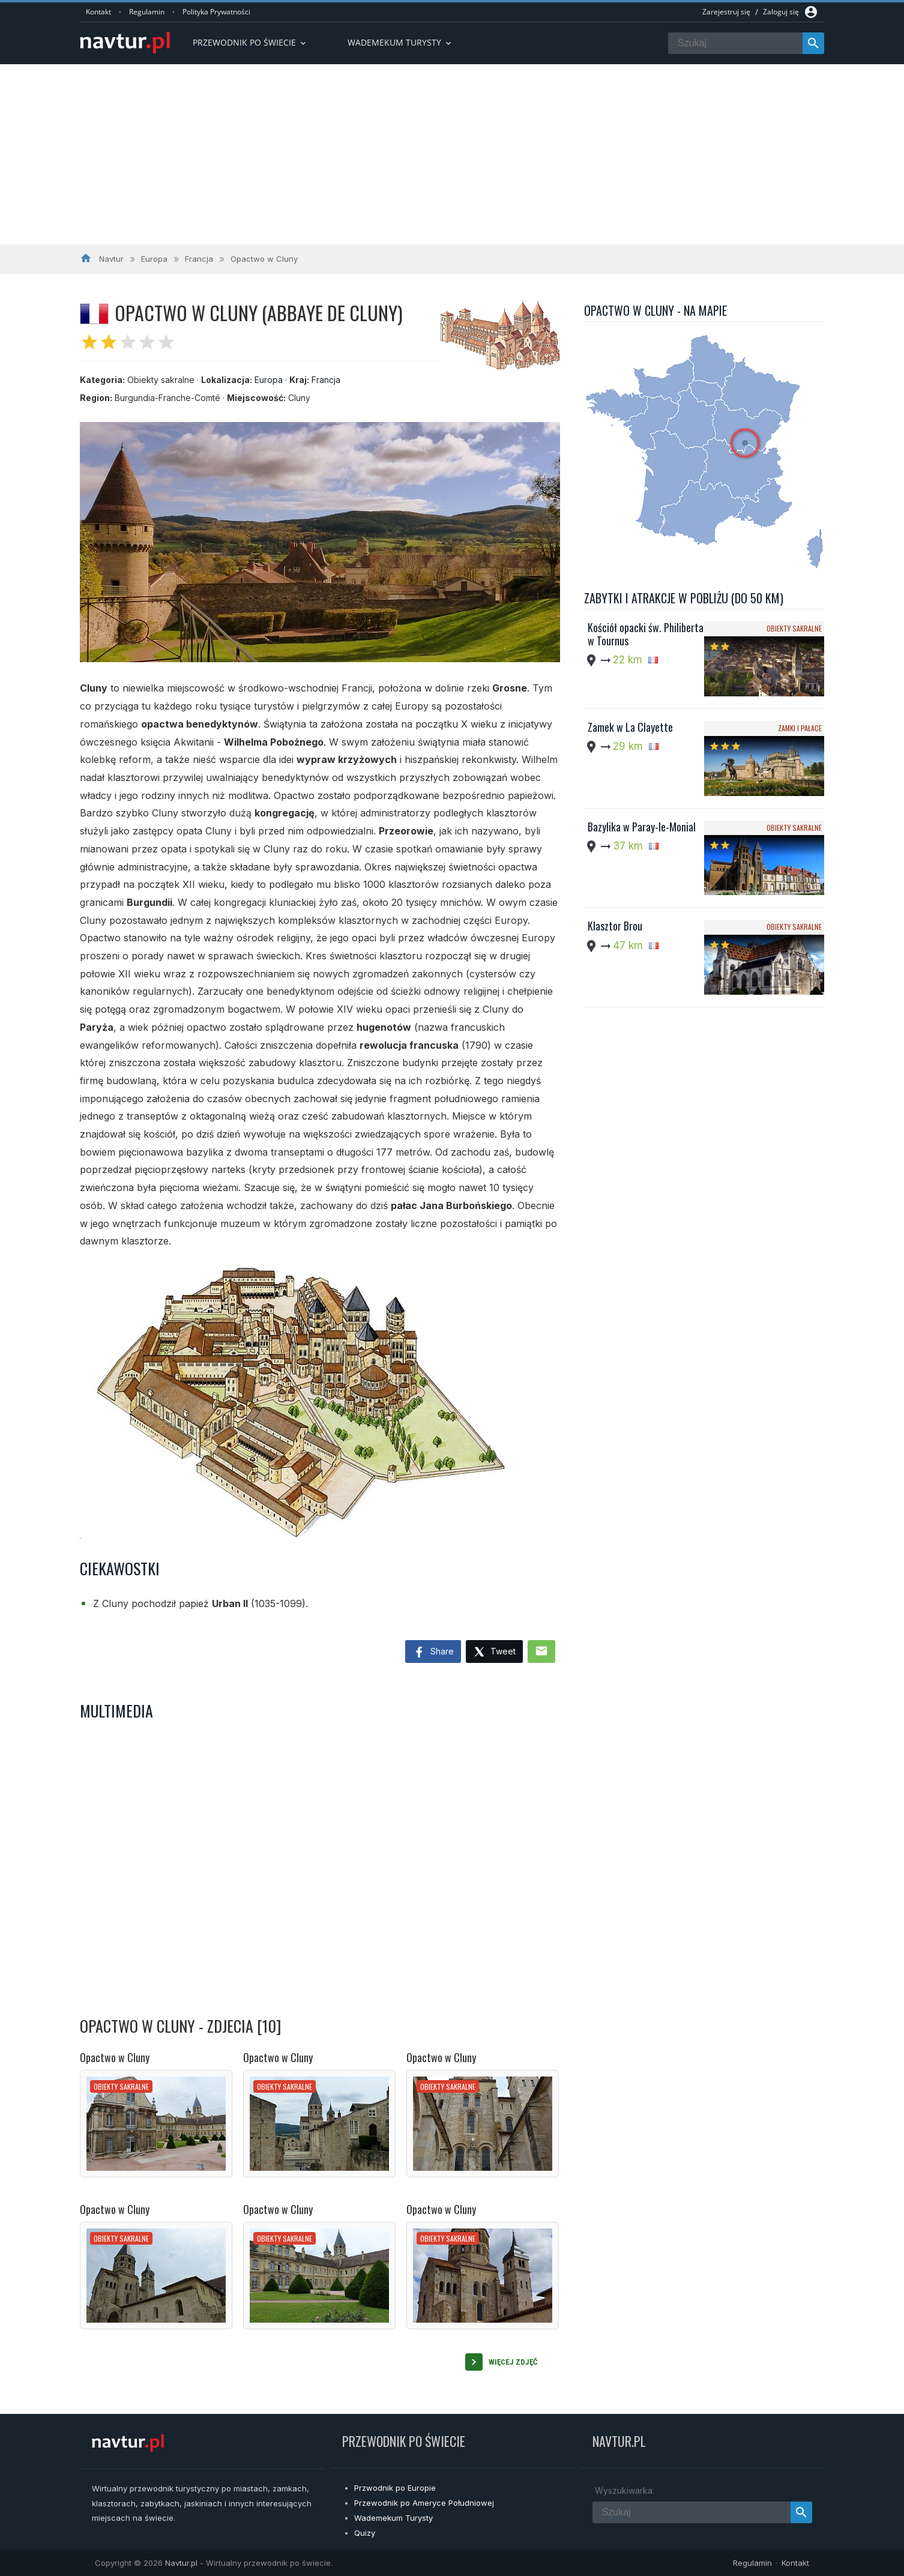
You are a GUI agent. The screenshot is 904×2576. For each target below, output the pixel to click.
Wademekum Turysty (393, 2518)
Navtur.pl (181, 2563)
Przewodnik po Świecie (250, 42)
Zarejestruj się (726, 12)
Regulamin (146, 12)
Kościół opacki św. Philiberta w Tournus (646, 634)
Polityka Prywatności (216, 12)
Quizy (364, 2533)
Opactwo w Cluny (114, 2057)
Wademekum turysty (400, 42)
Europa (269, 380)
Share (433, 1652)
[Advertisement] (452, 154)
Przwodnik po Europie (395, 2488)
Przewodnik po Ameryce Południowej (424, 2503)
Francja (326, 380)
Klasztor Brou (615, 926)
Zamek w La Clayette (630, 727)
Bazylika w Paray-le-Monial (642, 826)
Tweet (494, 1652)
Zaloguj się (781, 12)
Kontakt (98, 12)
